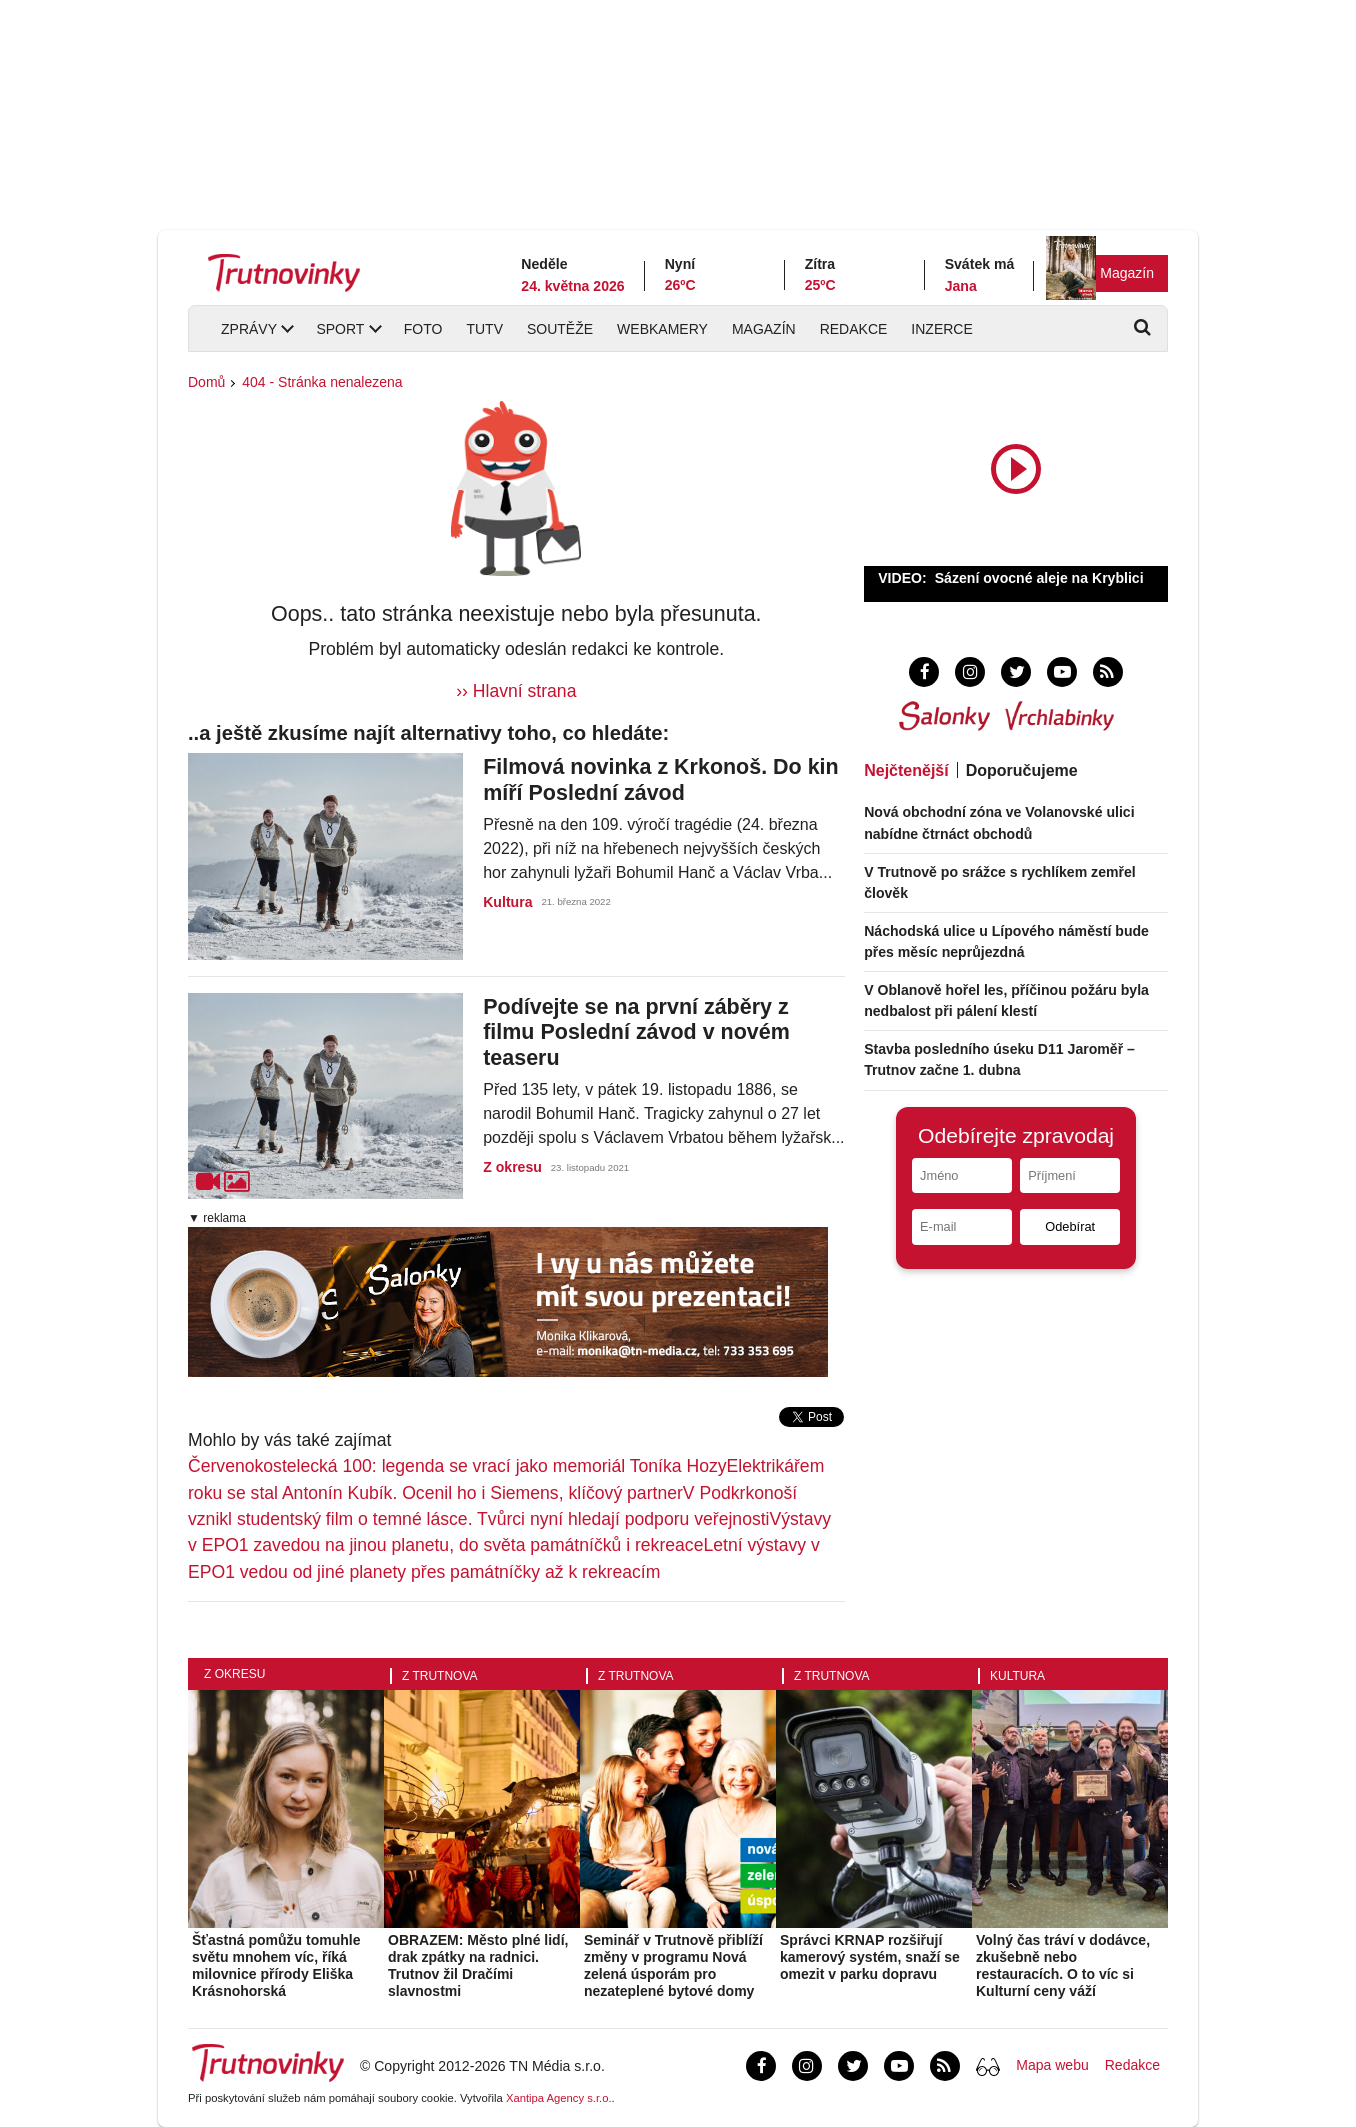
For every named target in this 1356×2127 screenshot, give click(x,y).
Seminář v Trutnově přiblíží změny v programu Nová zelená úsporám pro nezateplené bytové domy (673, 1965)
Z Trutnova (440, 1676)
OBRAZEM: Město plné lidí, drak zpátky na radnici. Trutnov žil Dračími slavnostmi (478, 1965)
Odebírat (1070, 1226)
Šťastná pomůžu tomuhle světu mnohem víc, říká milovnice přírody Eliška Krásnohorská (276, 1965)
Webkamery (662, 329)
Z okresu (512, 1167)
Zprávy (249, 329)
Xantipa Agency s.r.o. (559, 2098)
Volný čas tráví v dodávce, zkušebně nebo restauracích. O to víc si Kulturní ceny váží (1063, 1965)
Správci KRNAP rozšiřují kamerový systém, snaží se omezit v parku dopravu (870, 1957)
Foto (423, 329)
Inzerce (941, 329)
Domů (206, 382)
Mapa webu (1052, 2065)
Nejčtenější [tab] (906, 770)
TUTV (484, 329)
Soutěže (560, 329)
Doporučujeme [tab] (1022, 770)
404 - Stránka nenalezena (322, 382)
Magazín (1127, 273)
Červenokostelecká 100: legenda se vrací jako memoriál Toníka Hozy (457, 1466)
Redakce (854, 329)
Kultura (507, 902)
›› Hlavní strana (516, 691)
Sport (340, 329)
